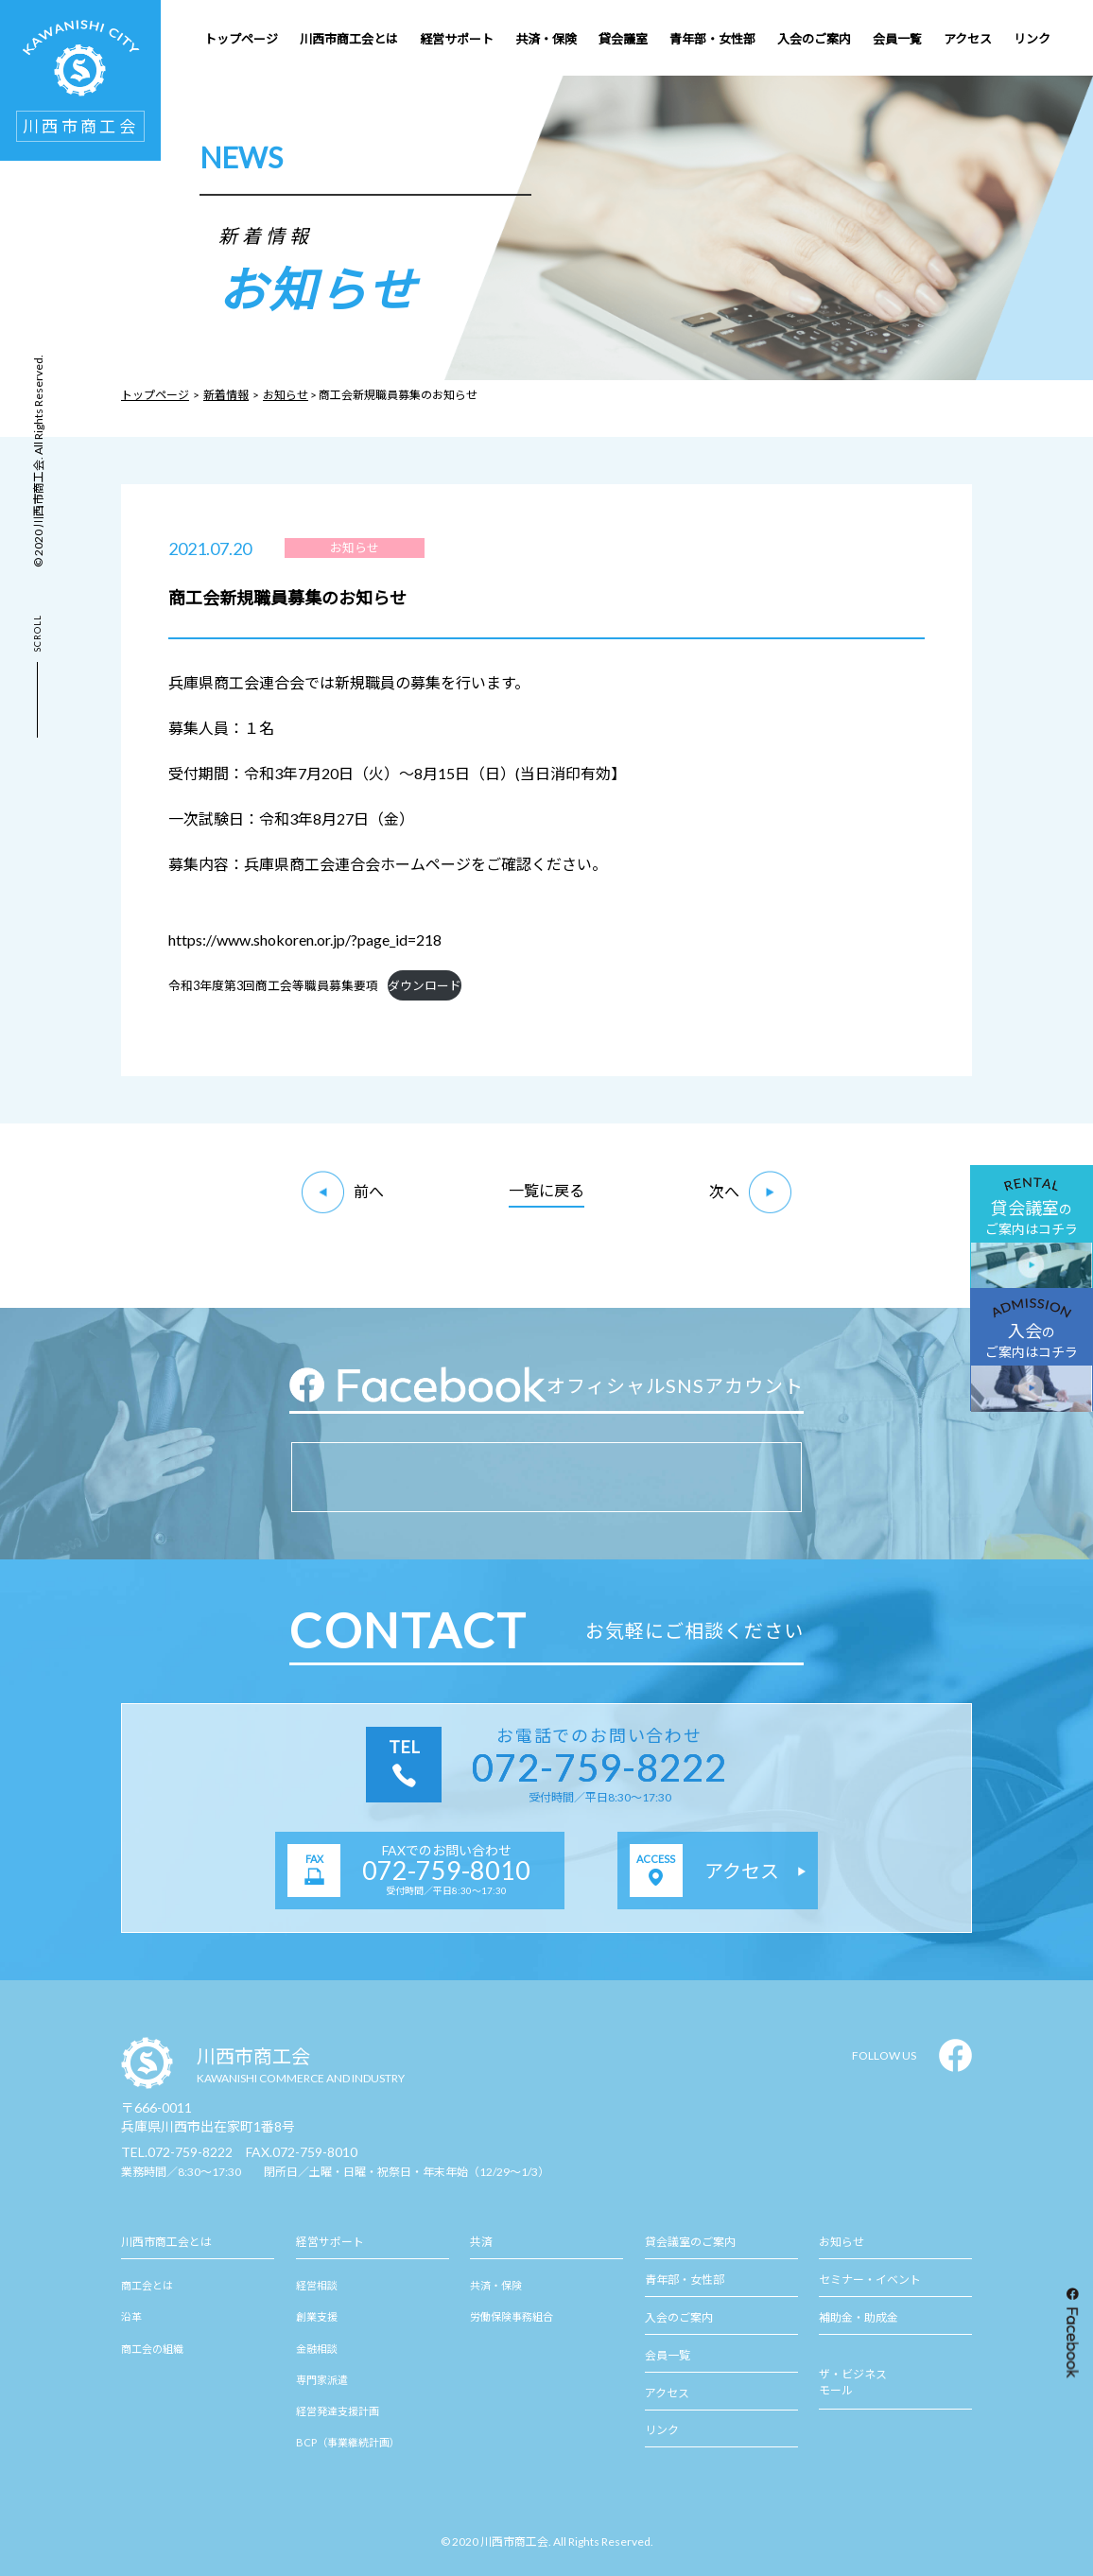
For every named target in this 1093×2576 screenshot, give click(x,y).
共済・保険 (496, 2285)
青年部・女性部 (684, 2279)
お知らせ (285, 395)
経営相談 (317, 2285)
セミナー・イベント (870, 2279)
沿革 (131, 2316)
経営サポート (330, 2242)
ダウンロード (424, 985)
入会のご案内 (679, 2317)
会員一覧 (667, 2355)
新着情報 (226, 395)
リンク (662, 2430)
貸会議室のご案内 (690, 2242)
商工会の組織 (152, 2348)
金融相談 (317, 2348)
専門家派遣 (322, 2380)
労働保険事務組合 (511, 2316)
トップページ (155, 395)
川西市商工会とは (166, 2242)
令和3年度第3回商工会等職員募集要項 (273, 985)
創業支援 (317, 2316)
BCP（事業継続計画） (348, 2442)
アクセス (667, 2393)
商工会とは (147, 2285)
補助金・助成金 (858, 2317)
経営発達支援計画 (337, 2411)
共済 (481, 2242)
